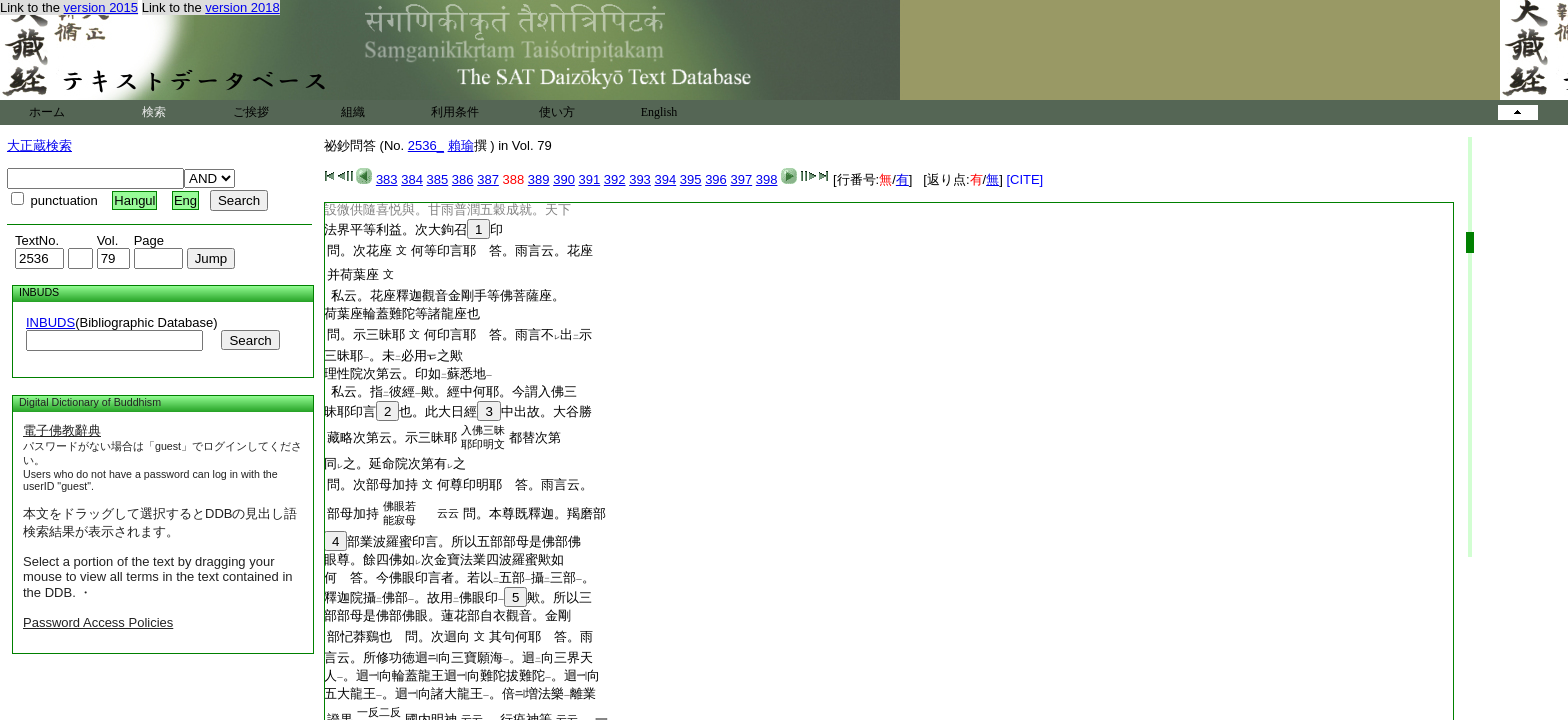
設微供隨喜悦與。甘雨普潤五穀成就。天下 (447, 209)
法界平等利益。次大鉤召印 (413, 229)
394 (665, 179)
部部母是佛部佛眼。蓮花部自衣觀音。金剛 (447, 615)
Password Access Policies (98, 622)
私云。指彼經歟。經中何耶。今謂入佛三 (450, 391)
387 (488, 179)
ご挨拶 (251, 112)
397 (741, 179)
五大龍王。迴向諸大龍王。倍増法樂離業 (460, 693)
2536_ (426, 145)
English (659, 112)
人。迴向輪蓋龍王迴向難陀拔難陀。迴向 (462, 675)
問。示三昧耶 (366, 334)
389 (539, 179)
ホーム (47, 112)
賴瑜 (461, 145)
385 (438, 179)
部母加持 (353, 513)
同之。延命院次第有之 (395, 463)
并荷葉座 (353, 274)
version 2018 (242, 7)
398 (767, 179)
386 (463, 179)
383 (387, 179)
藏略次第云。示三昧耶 (392, 437)
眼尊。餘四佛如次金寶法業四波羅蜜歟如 (444, 559)
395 (691, 179)
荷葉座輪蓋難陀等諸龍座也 (402, 313)
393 (640, 179)
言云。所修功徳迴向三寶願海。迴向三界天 (458, 657)
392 (615, 179)
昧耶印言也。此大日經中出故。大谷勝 (458, 411)
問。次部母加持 (372, 484)
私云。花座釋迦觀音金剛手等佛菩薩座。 (444, 295)
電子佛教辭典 (62, 430)
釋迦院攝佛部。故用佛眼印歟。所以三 (458, 597)
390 (564, 179)
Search (250, 340)
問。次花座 (359, 250)
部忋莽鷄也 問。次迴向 (398, 636)
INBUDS (50, 322)
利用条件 (455, 112)
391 (590, 179)
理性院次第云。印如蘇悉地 (408, 373)
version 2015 (101, 7)
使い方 (557, 112)
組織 (353, 112)
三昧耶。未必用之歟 (393, 355)
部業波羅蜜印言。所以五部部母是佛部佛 (452, 541)
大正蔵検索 (39, 145)
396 (716, 179)
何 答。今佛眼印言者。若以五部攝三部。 (459, 577)
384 (412, 179)
